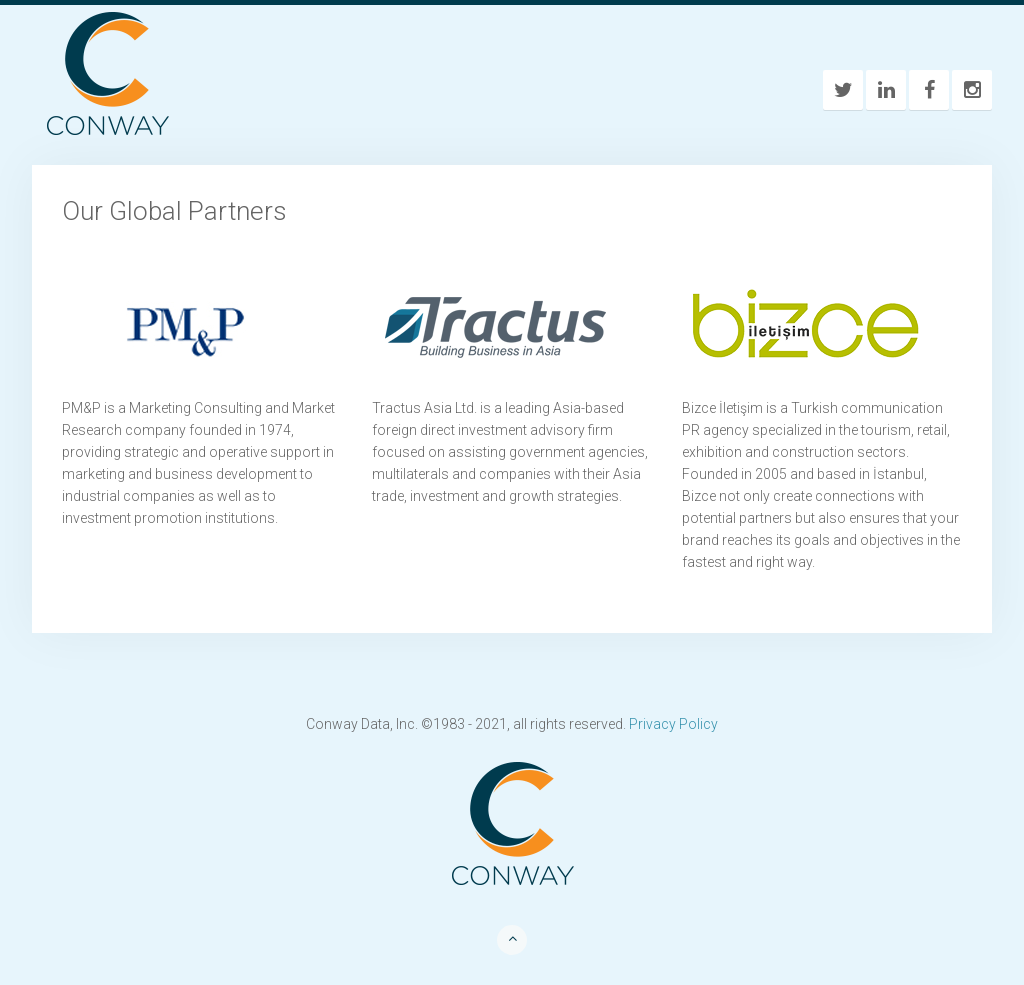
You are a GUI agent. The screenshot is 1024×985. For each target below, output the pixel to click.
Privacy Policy (673, 724)
